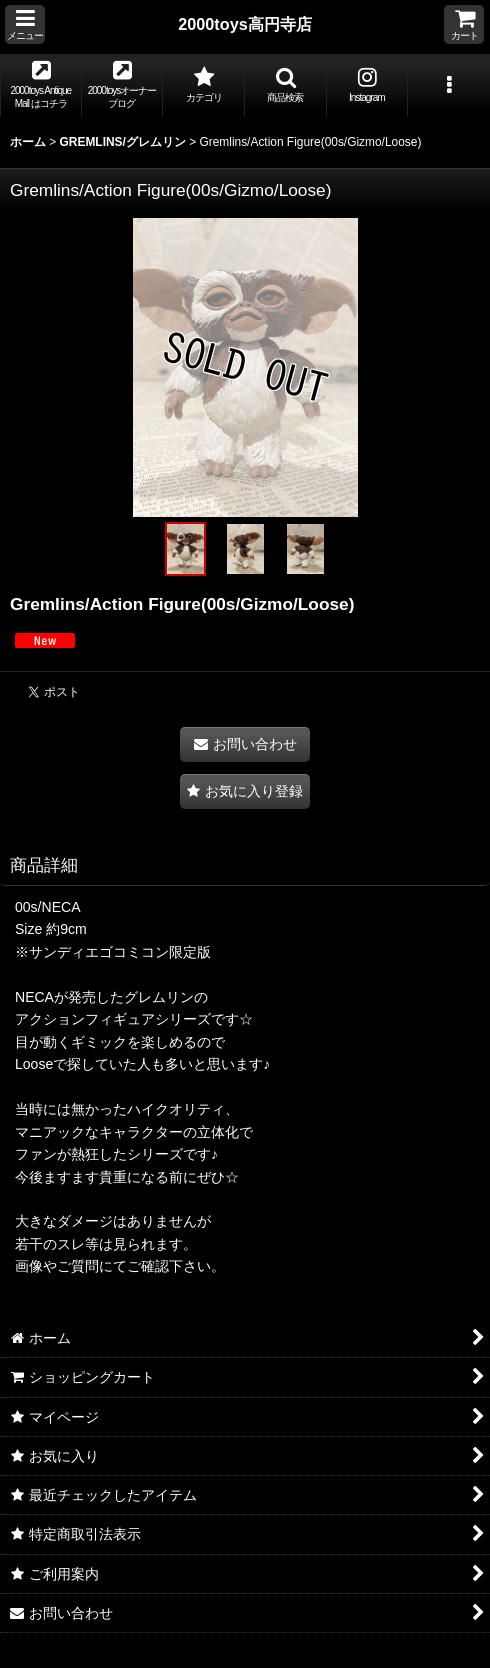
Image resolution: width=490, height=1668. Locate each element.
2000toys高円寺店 (245, 24)
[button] (25, 24)
